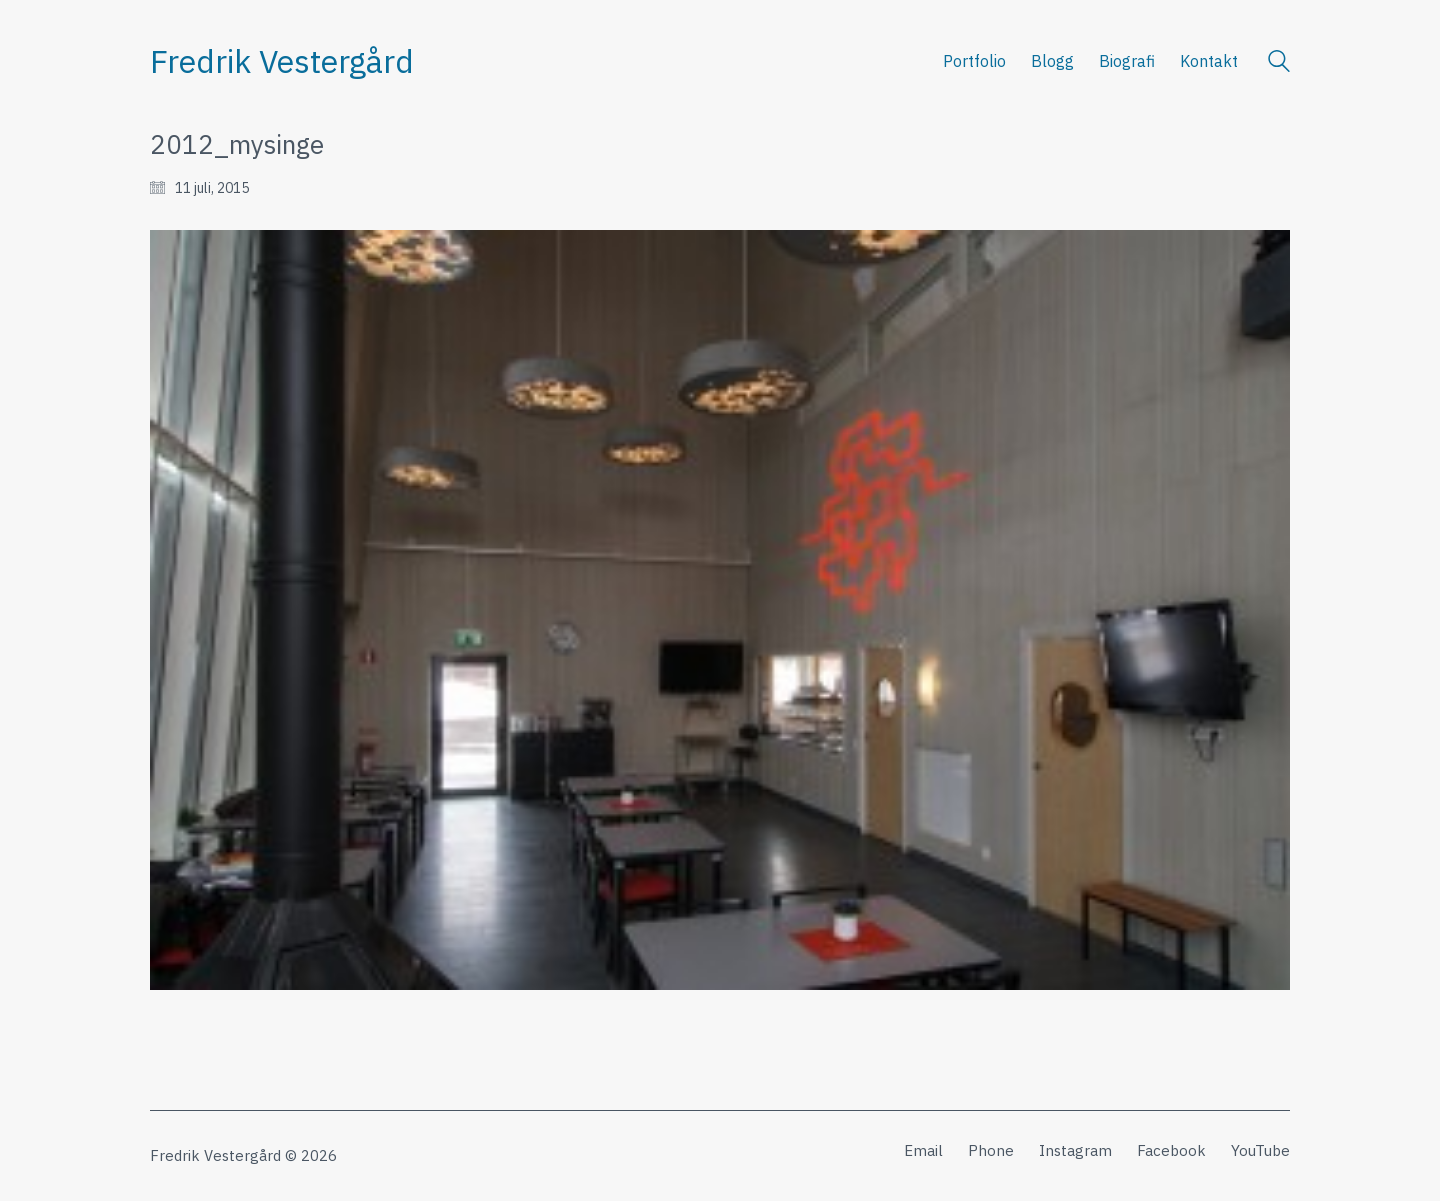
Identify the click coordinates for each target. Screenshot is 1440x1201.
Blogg (1052, 61)
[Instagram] (1075, 1151)
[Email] (923, 1151)
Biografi (1127, 61)
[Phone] (991, 1151)
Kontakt (1209, 61)
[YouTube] (1260, 1151)
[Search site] (1279, 63)
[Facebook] (1171, 1151)
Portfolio (974, 61)
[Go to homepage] (282, 61)
